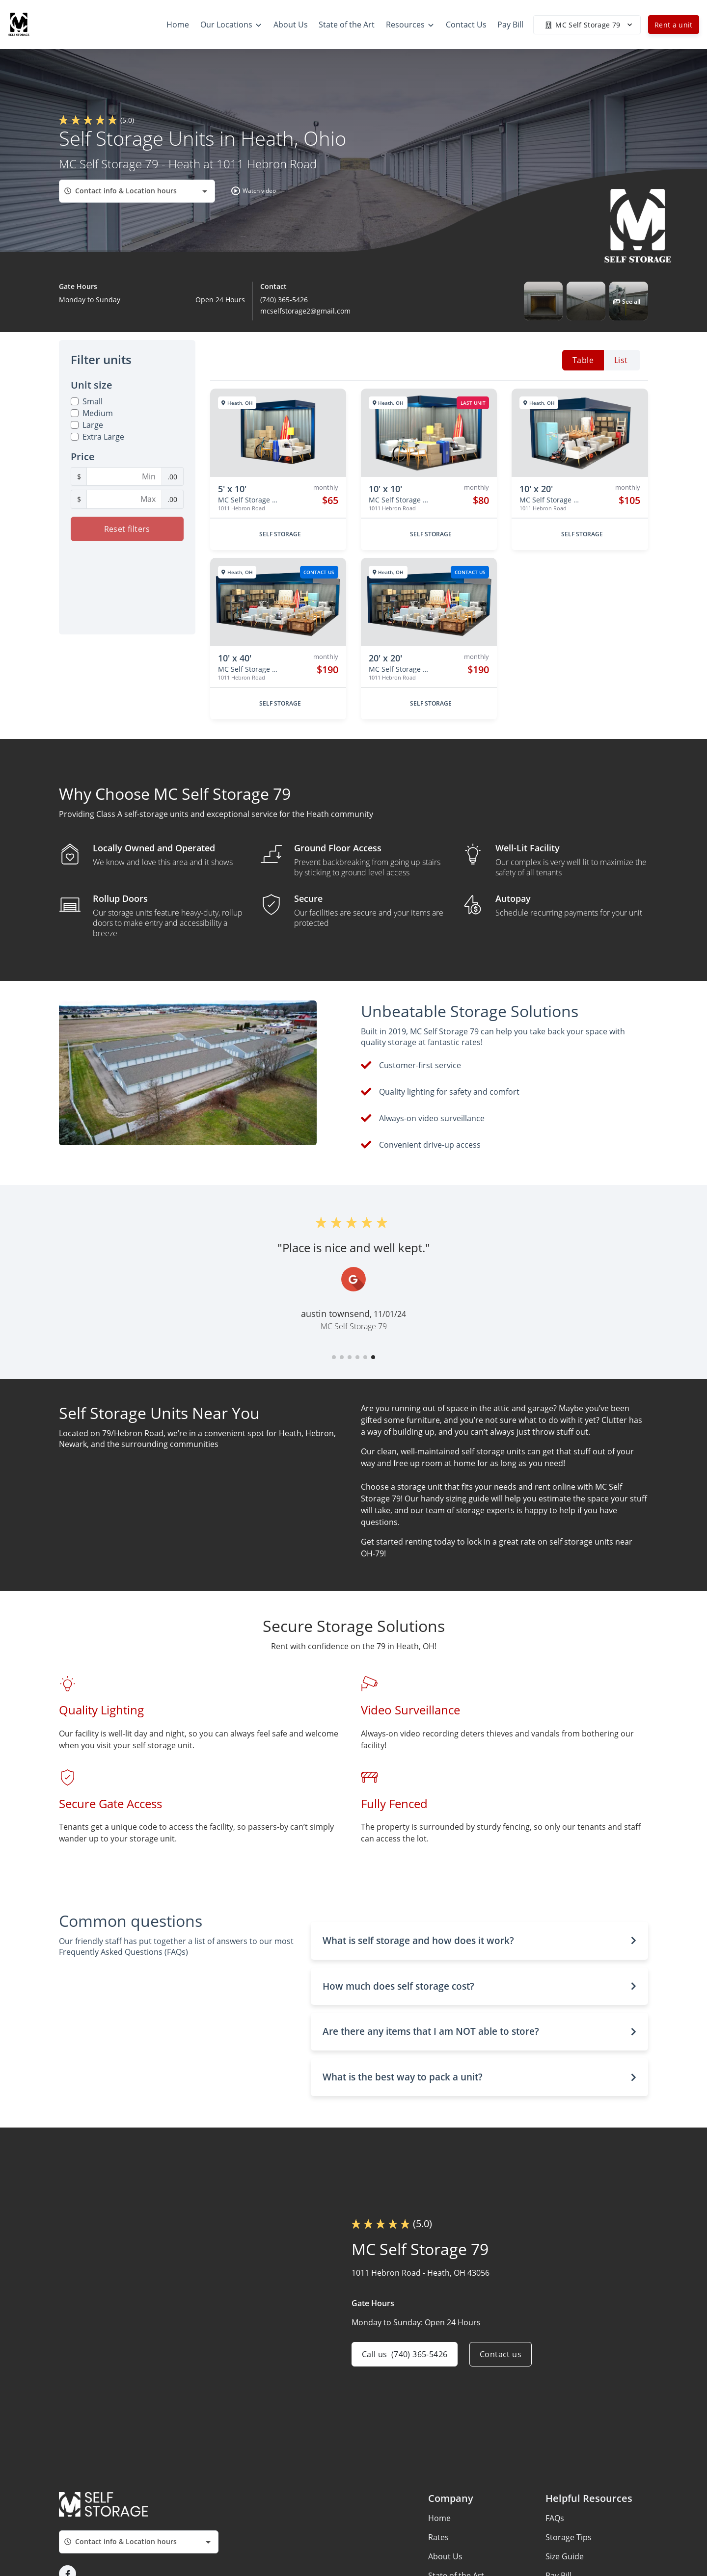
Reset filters (127, 529)
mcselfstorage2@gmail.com (305, 310)
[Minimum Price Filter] (124, 476)
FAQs (554, 2518)
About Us (445, 2556)
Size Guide (564, 2556)
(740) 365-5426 (284, 299)
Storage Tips (568, 2537)
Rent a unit (673, 24)
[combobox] (137, 191)
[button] (251, 190)
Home (439, 2518)
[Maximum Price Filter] (124, 499)
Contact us (500, 2354)
